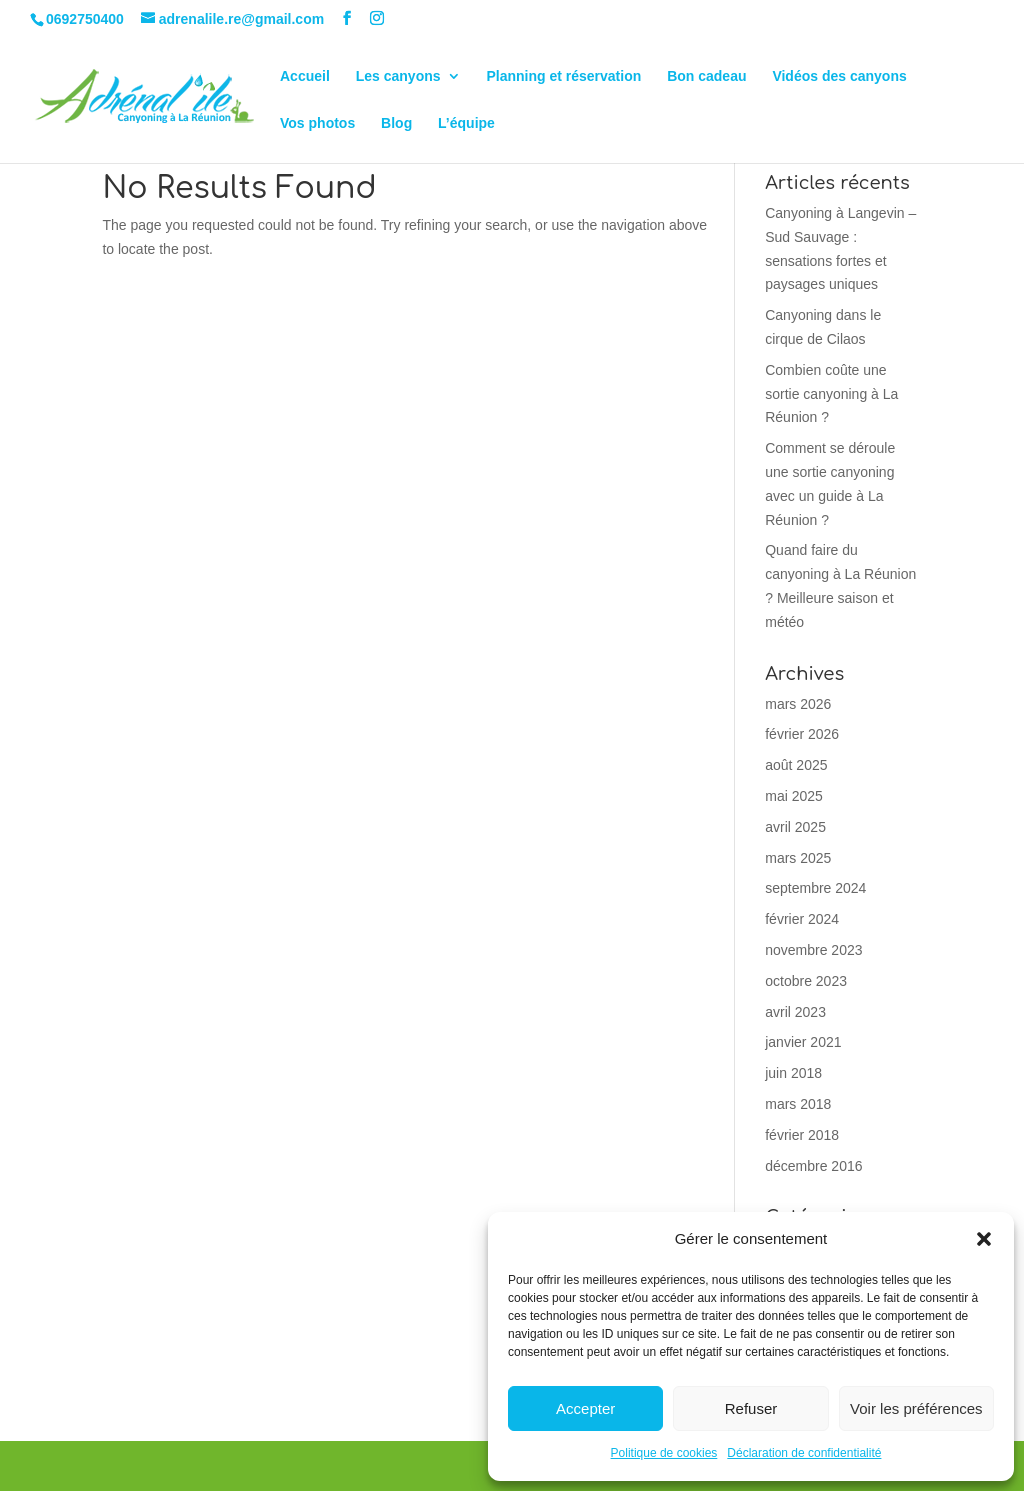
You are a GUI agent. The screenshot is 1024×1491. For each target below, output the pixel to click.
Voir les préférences (916, 1408)
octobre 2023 (806, 981)
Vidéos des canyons (839, 76)
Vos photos (317, 123)
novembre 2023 (813, 950)
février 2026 (802, 734)
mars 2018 (798, 1104)
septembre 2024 (815, 888)
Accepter (585, 1408)
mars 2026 (798, 704)
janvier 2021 (803, 1042)
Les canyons (398, 76)
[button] (984, 1239)
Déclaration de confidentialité (804, 1453)
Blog (396, 123)
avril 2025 (795, 827)
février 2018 (802, 1135)
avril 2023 (795, 1012)
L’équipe (466, 123)
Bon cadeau (706, 76)
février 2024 (802, 919)
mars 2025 (798, 858)
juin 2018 (793, 1073)
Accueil (305, 76)
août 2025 (796, 765)
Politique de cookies (664, 1453)
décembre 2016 (813, 1166)
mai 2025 (794, 796)
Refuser (751, 1408)
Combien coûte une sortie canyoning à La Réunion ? (831, 394)
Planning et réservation (563, 76)
